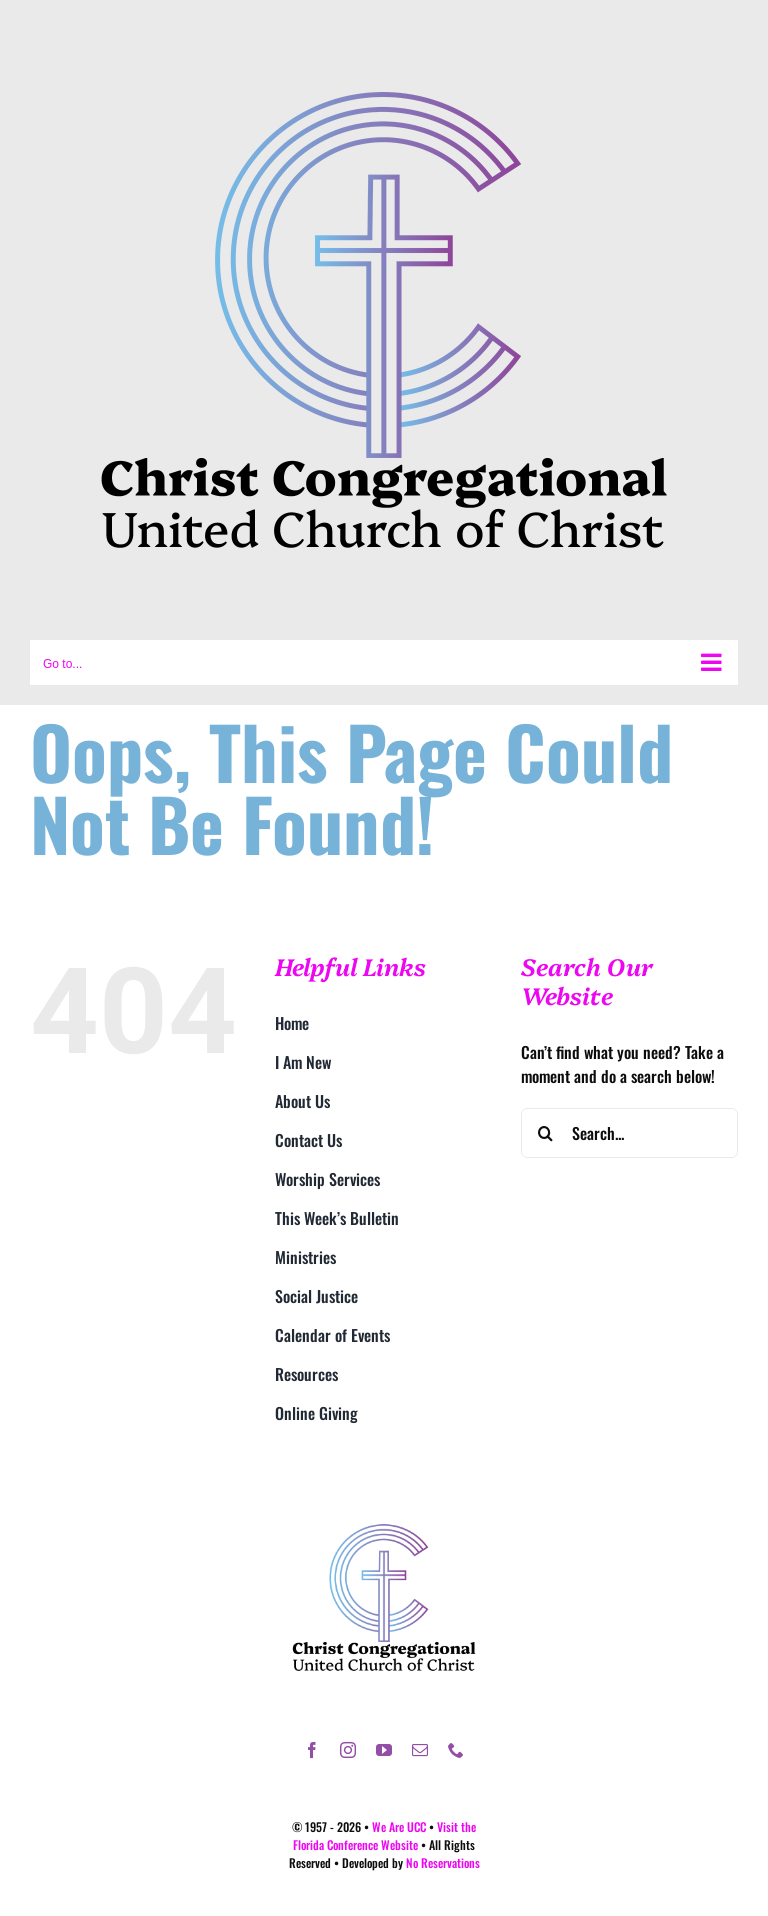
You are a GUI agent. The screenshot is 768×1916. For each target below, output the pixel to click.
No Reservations (443, 1862)
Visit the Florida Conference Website (384, 1835)
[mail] (420, 1750)
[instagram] (348, 1750)
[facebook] (312, 1750)
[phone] (456, 1750)
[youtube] (384, 1750)
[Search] (546, 1133)
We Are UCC (399, 1826)
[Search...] (629, 1133)
